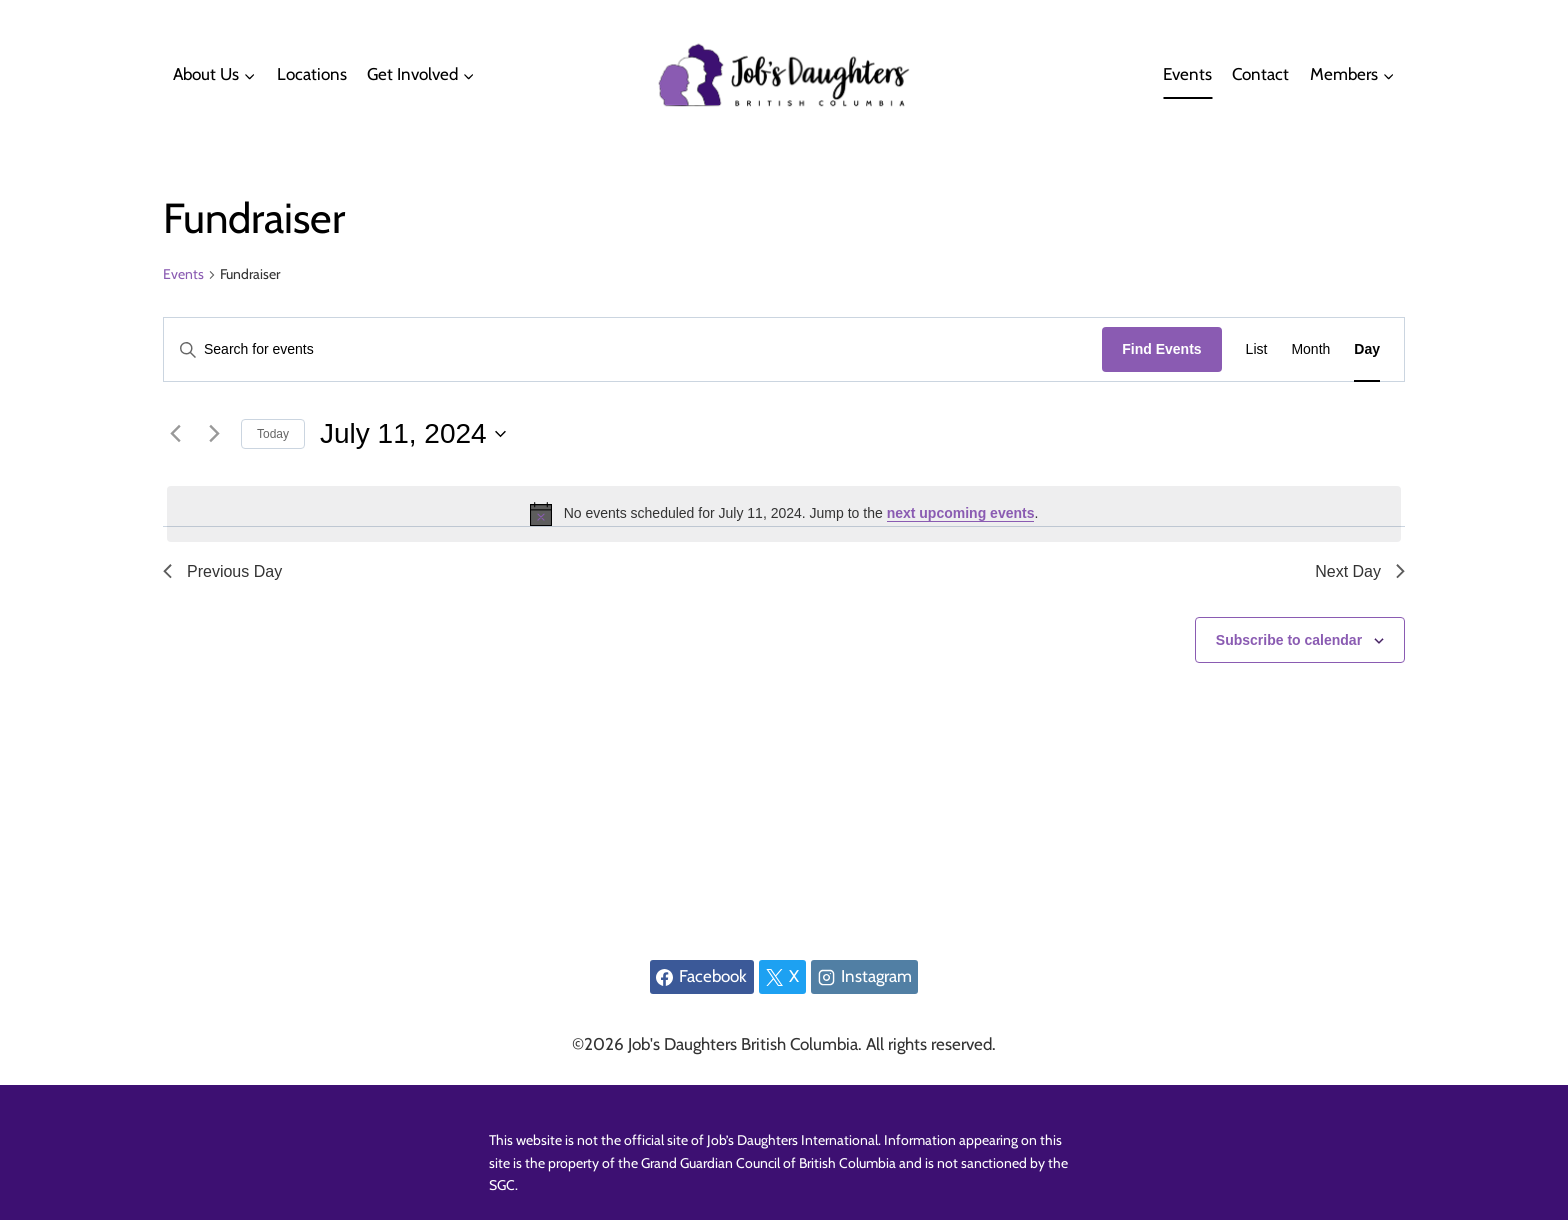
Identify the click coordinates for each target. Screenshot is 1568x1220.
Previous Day (222, 571)
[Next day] (214, 434)
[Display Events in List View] (1257, 349)
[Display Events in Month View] (1310, 349)
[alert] (784, 514)
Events (1187, 74)
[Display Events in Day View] (1367, 349)
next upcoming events (961, 513)
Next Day (1360, 571)
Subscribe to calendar (1289, 640)
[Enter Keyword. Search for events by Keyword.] (633, 349)
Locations (312, 74)
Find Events (1161, 349)
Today (273, 434)
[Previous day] (175, 434)
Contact (1260, 74)
